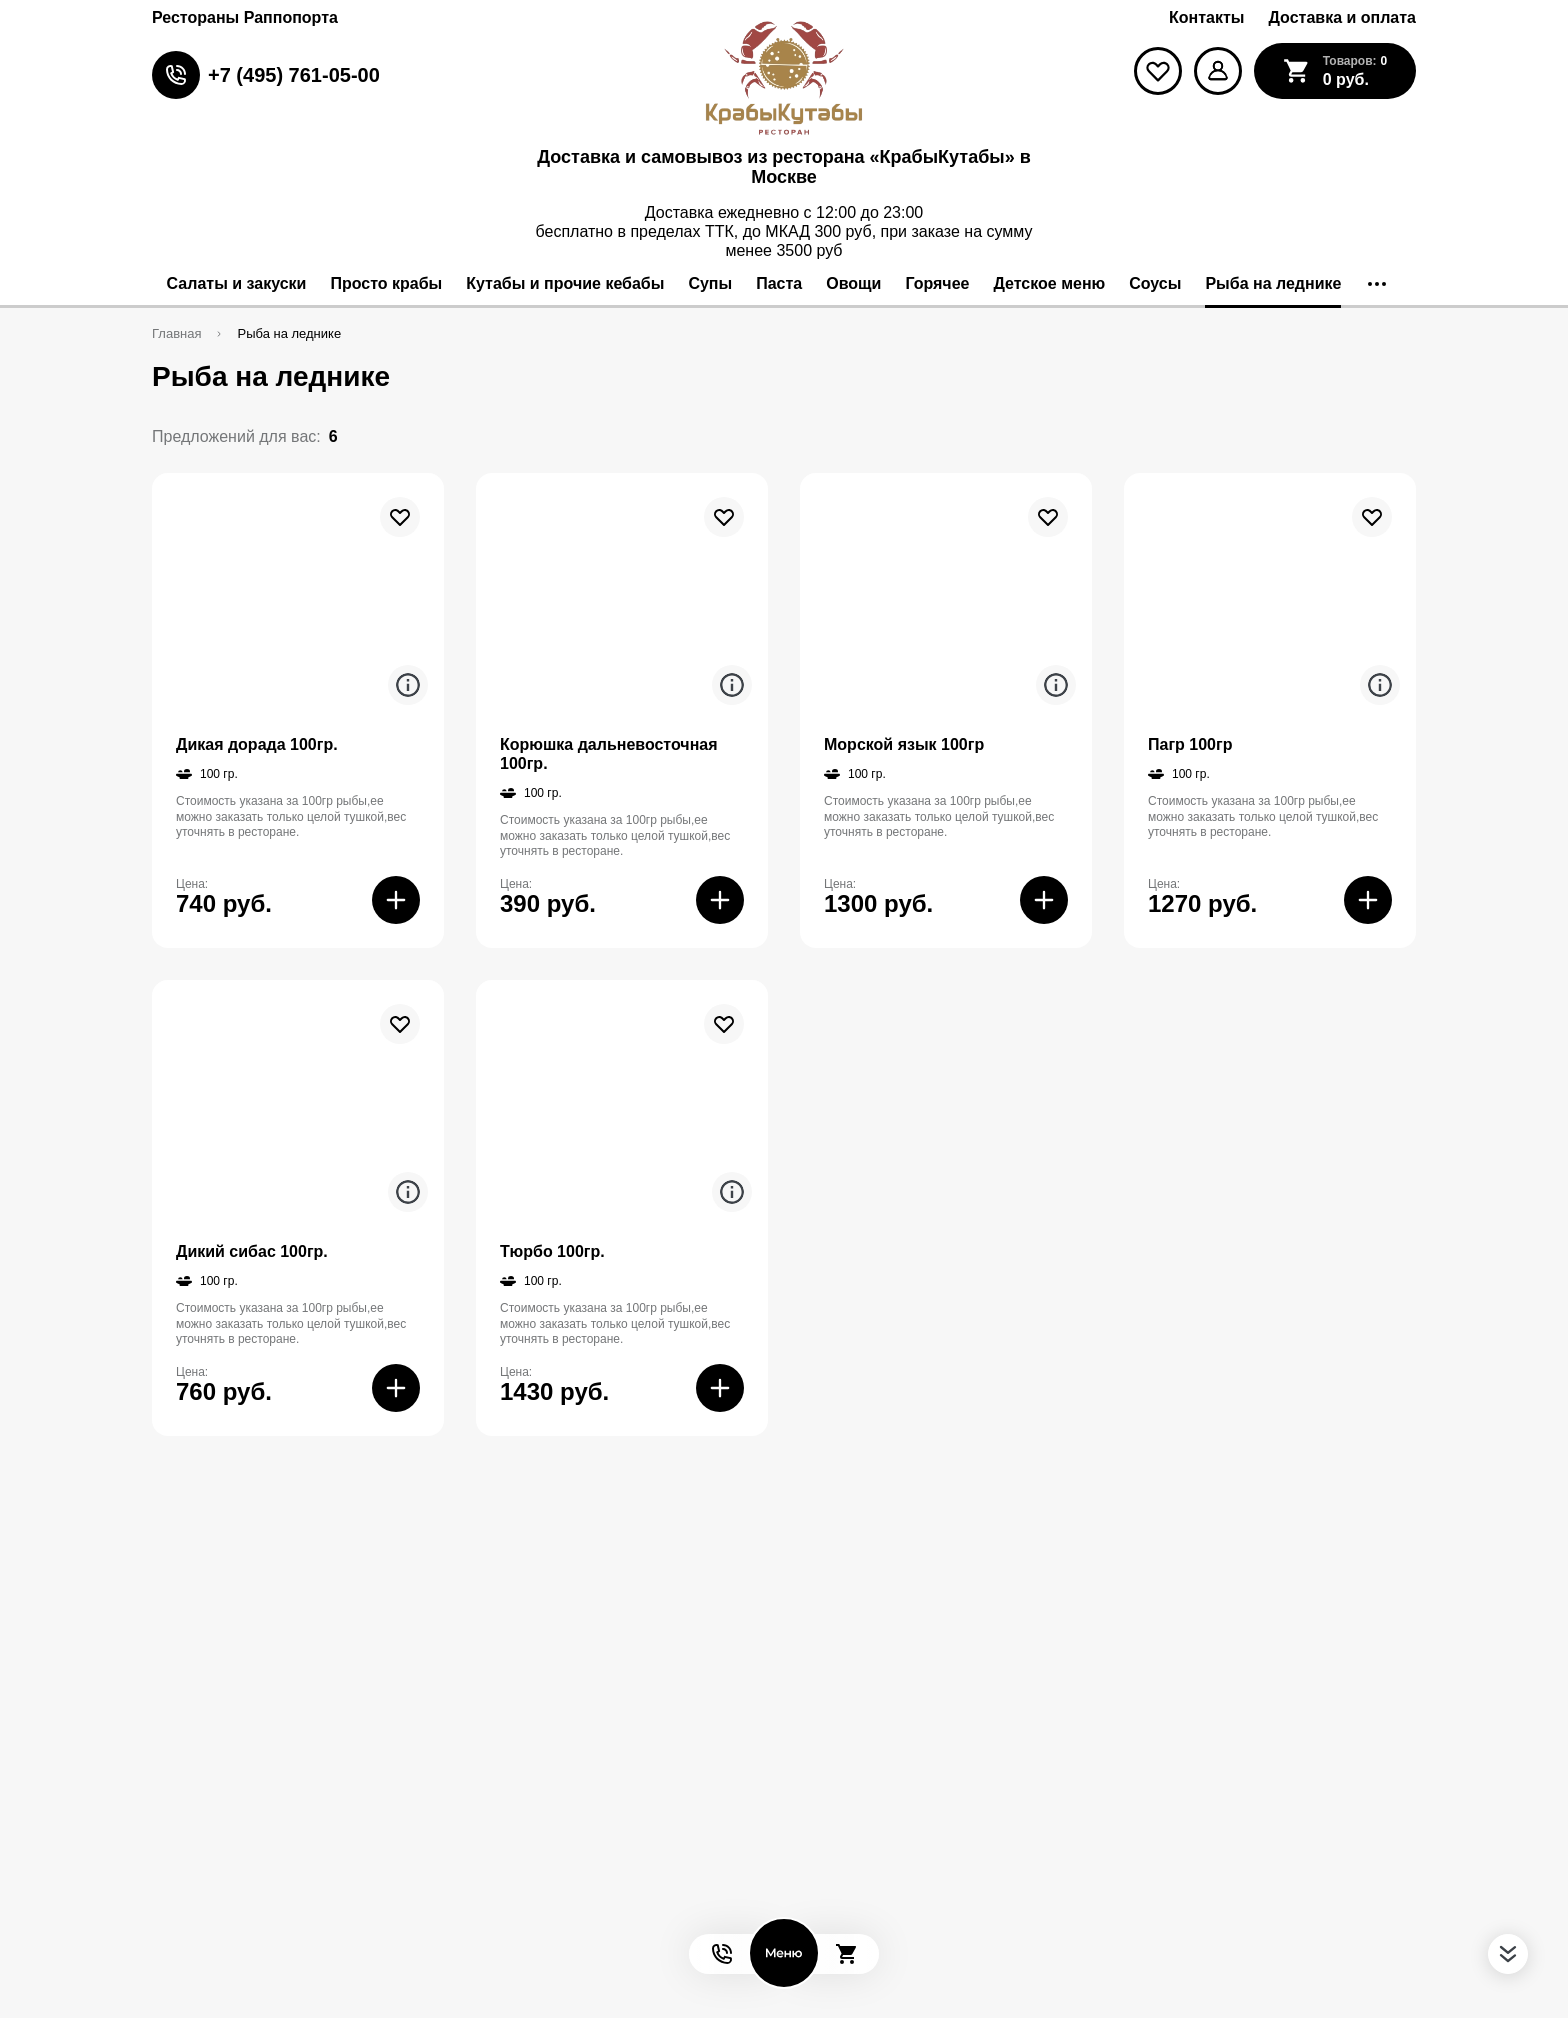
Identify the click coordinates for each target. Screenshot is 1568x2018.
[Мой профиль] (1218, 71)
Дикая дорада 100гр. (257, 744)
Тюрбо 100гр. (552, 1251)
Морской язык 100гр (904, 744)
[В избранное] (400, 517)
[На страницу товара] (298, 596)
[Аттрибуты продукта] (408, 685)
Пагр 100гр (1190, 744)
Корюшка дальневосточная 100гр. (609, 754)
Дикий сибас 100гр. (252, 1251)
